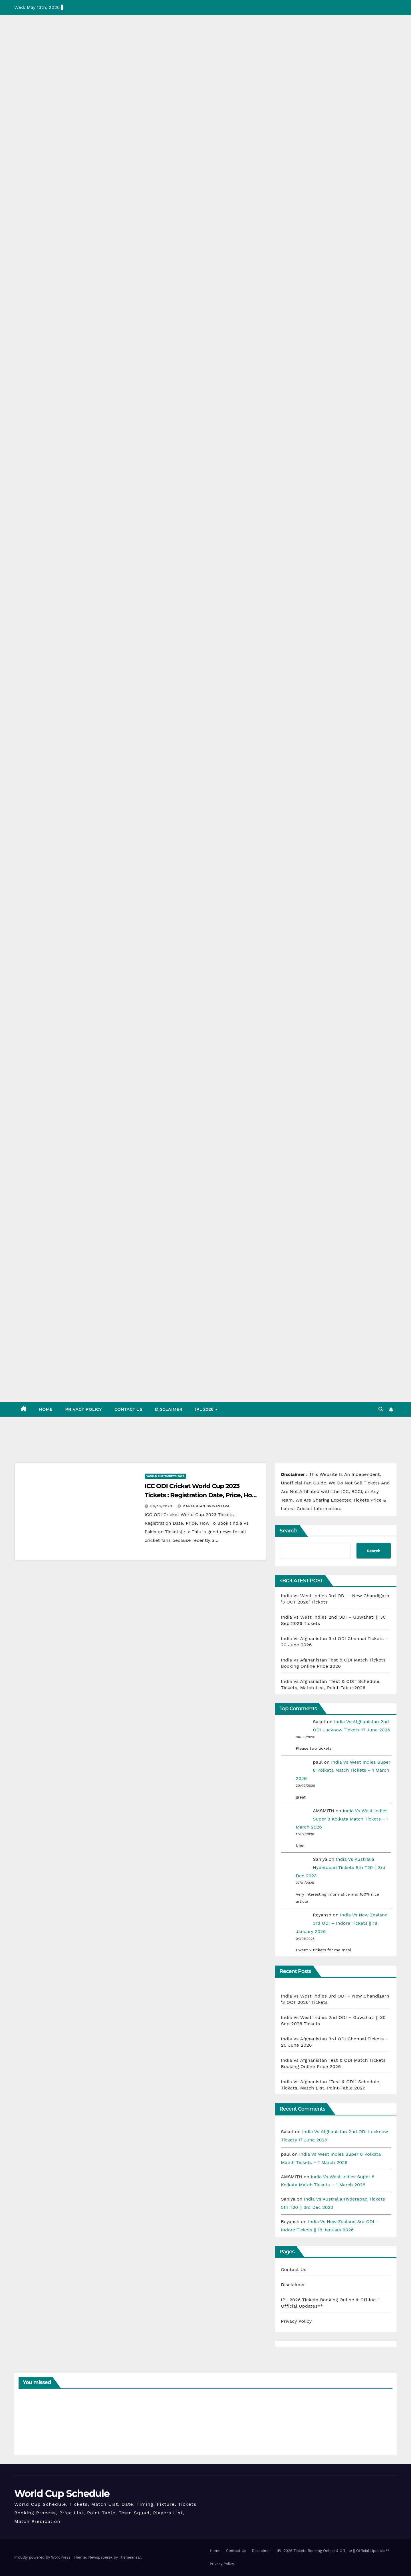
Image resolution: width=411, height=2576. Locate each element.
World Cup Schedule (61, 2493)
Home (46, 1409)
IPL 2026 (205, 1409)
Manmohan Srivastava (204, 1506)
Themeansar (130, 2557)
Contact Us (128, 1409)
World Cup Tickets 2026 (165, 1476)
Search (288, 1531)
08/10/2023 (162, 1506)
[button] (380, 1409)
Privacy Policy (83, 1409)
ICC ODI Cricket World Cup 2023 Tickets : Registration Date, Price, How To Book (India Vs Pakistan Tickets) (201, 1495)
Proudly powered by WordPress (43, 2557)
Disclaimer (168, 1409)
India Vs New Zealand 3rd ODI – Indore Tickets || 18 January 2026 (342, 1923)
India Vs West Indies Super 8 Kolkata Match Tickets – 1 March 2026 (343, 1770)
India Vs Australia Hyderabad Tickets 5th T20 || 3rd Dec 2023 (340, 1867)
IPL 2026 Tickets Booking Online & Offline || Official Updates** (333, 2551)
